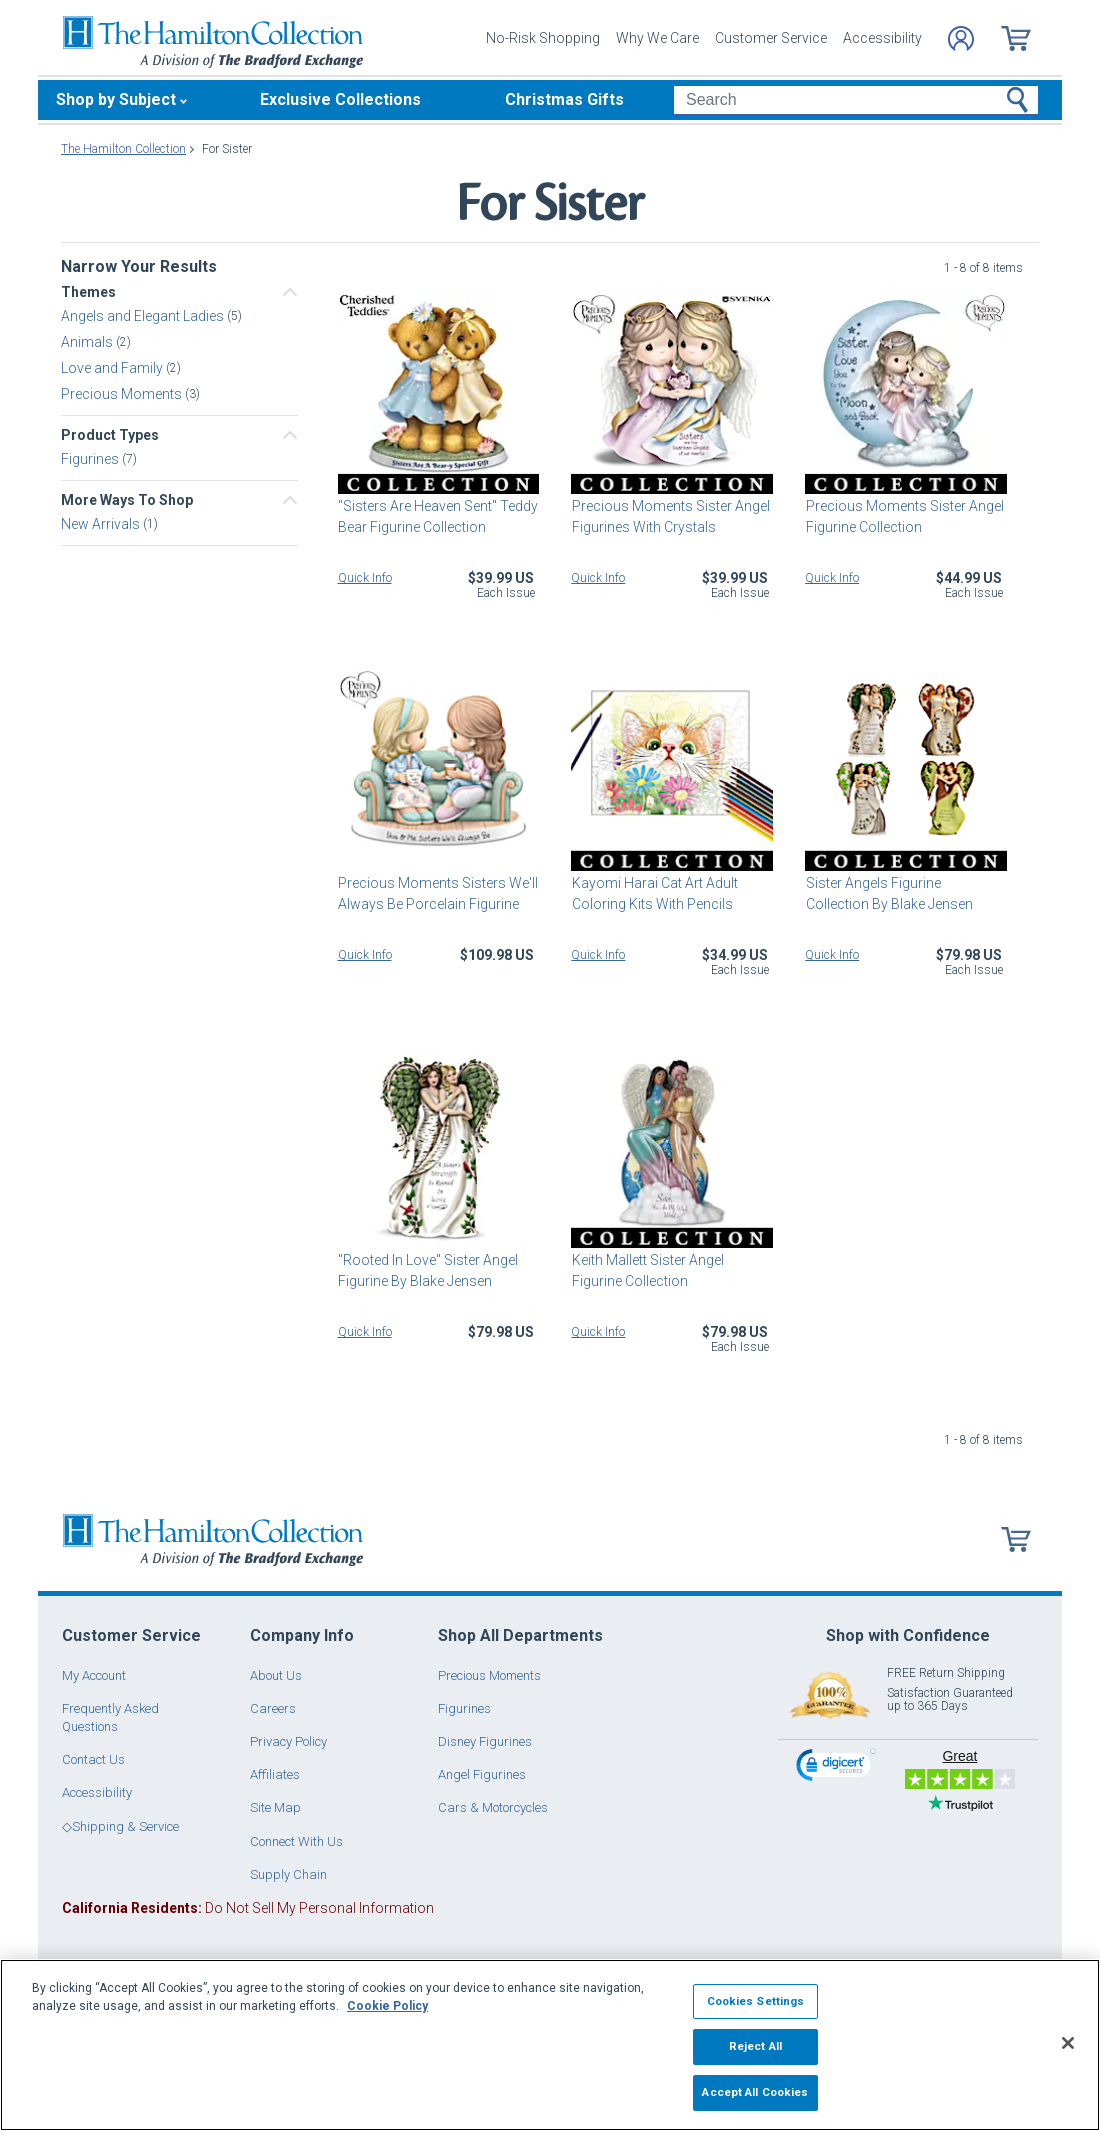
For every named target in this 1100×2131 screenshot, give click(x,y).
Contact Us (93, 1759)
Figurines (91, 459)
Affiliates (275, 1774)
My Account (94, 1675)
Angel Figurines (482, 1774)
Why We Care (657, 38)
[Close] (1068, 2043)
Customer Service (771, 38)
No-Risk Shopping (543, 38)
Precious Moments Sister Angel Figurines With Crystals (670, 516)
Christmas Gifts (564, 99)
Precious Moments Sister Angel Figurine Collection (904, 516)
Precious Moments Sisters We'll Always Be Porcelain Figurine (438, 893)
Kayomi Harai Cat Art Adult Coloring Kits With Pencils (654, 893)
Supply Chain (288, 1874)
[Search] (855, 100)
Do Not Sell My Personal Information (248, 1908)
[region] (550, 2045)
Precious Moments (123, 394)
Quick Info (365, 578)
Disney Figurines (485, 1741)
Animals (88, 342)
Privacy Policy (288, 1741)
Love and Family (113, 368)
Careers (273, 1708)
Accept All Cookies (755, 2092)
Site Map (275, 1807)
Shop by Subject (116, 99)
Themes (88, 292)
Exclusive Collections (340, 99)
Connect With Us (296, 1841)
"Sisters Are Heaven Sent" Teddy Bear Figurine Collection (438, 516)
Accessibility (882, 38)
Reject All (755, 2046)
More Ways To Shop (127, 500)
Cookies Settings (756, 2001)
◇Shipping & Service (120, 1826)
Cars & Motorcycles (493, 1807)
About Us (276, 1675)
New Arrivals (102, 524)
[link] (836, 1767)
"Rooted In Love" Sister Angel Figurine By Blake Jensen (428, 1270)
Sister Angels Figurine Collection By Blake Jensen (905, 893)
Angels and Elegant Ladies (144, 316)
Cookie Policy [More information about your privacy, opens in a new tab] (387, 2006)
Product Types (110, 435)
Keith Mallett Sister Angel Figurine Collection (647, 1270)
